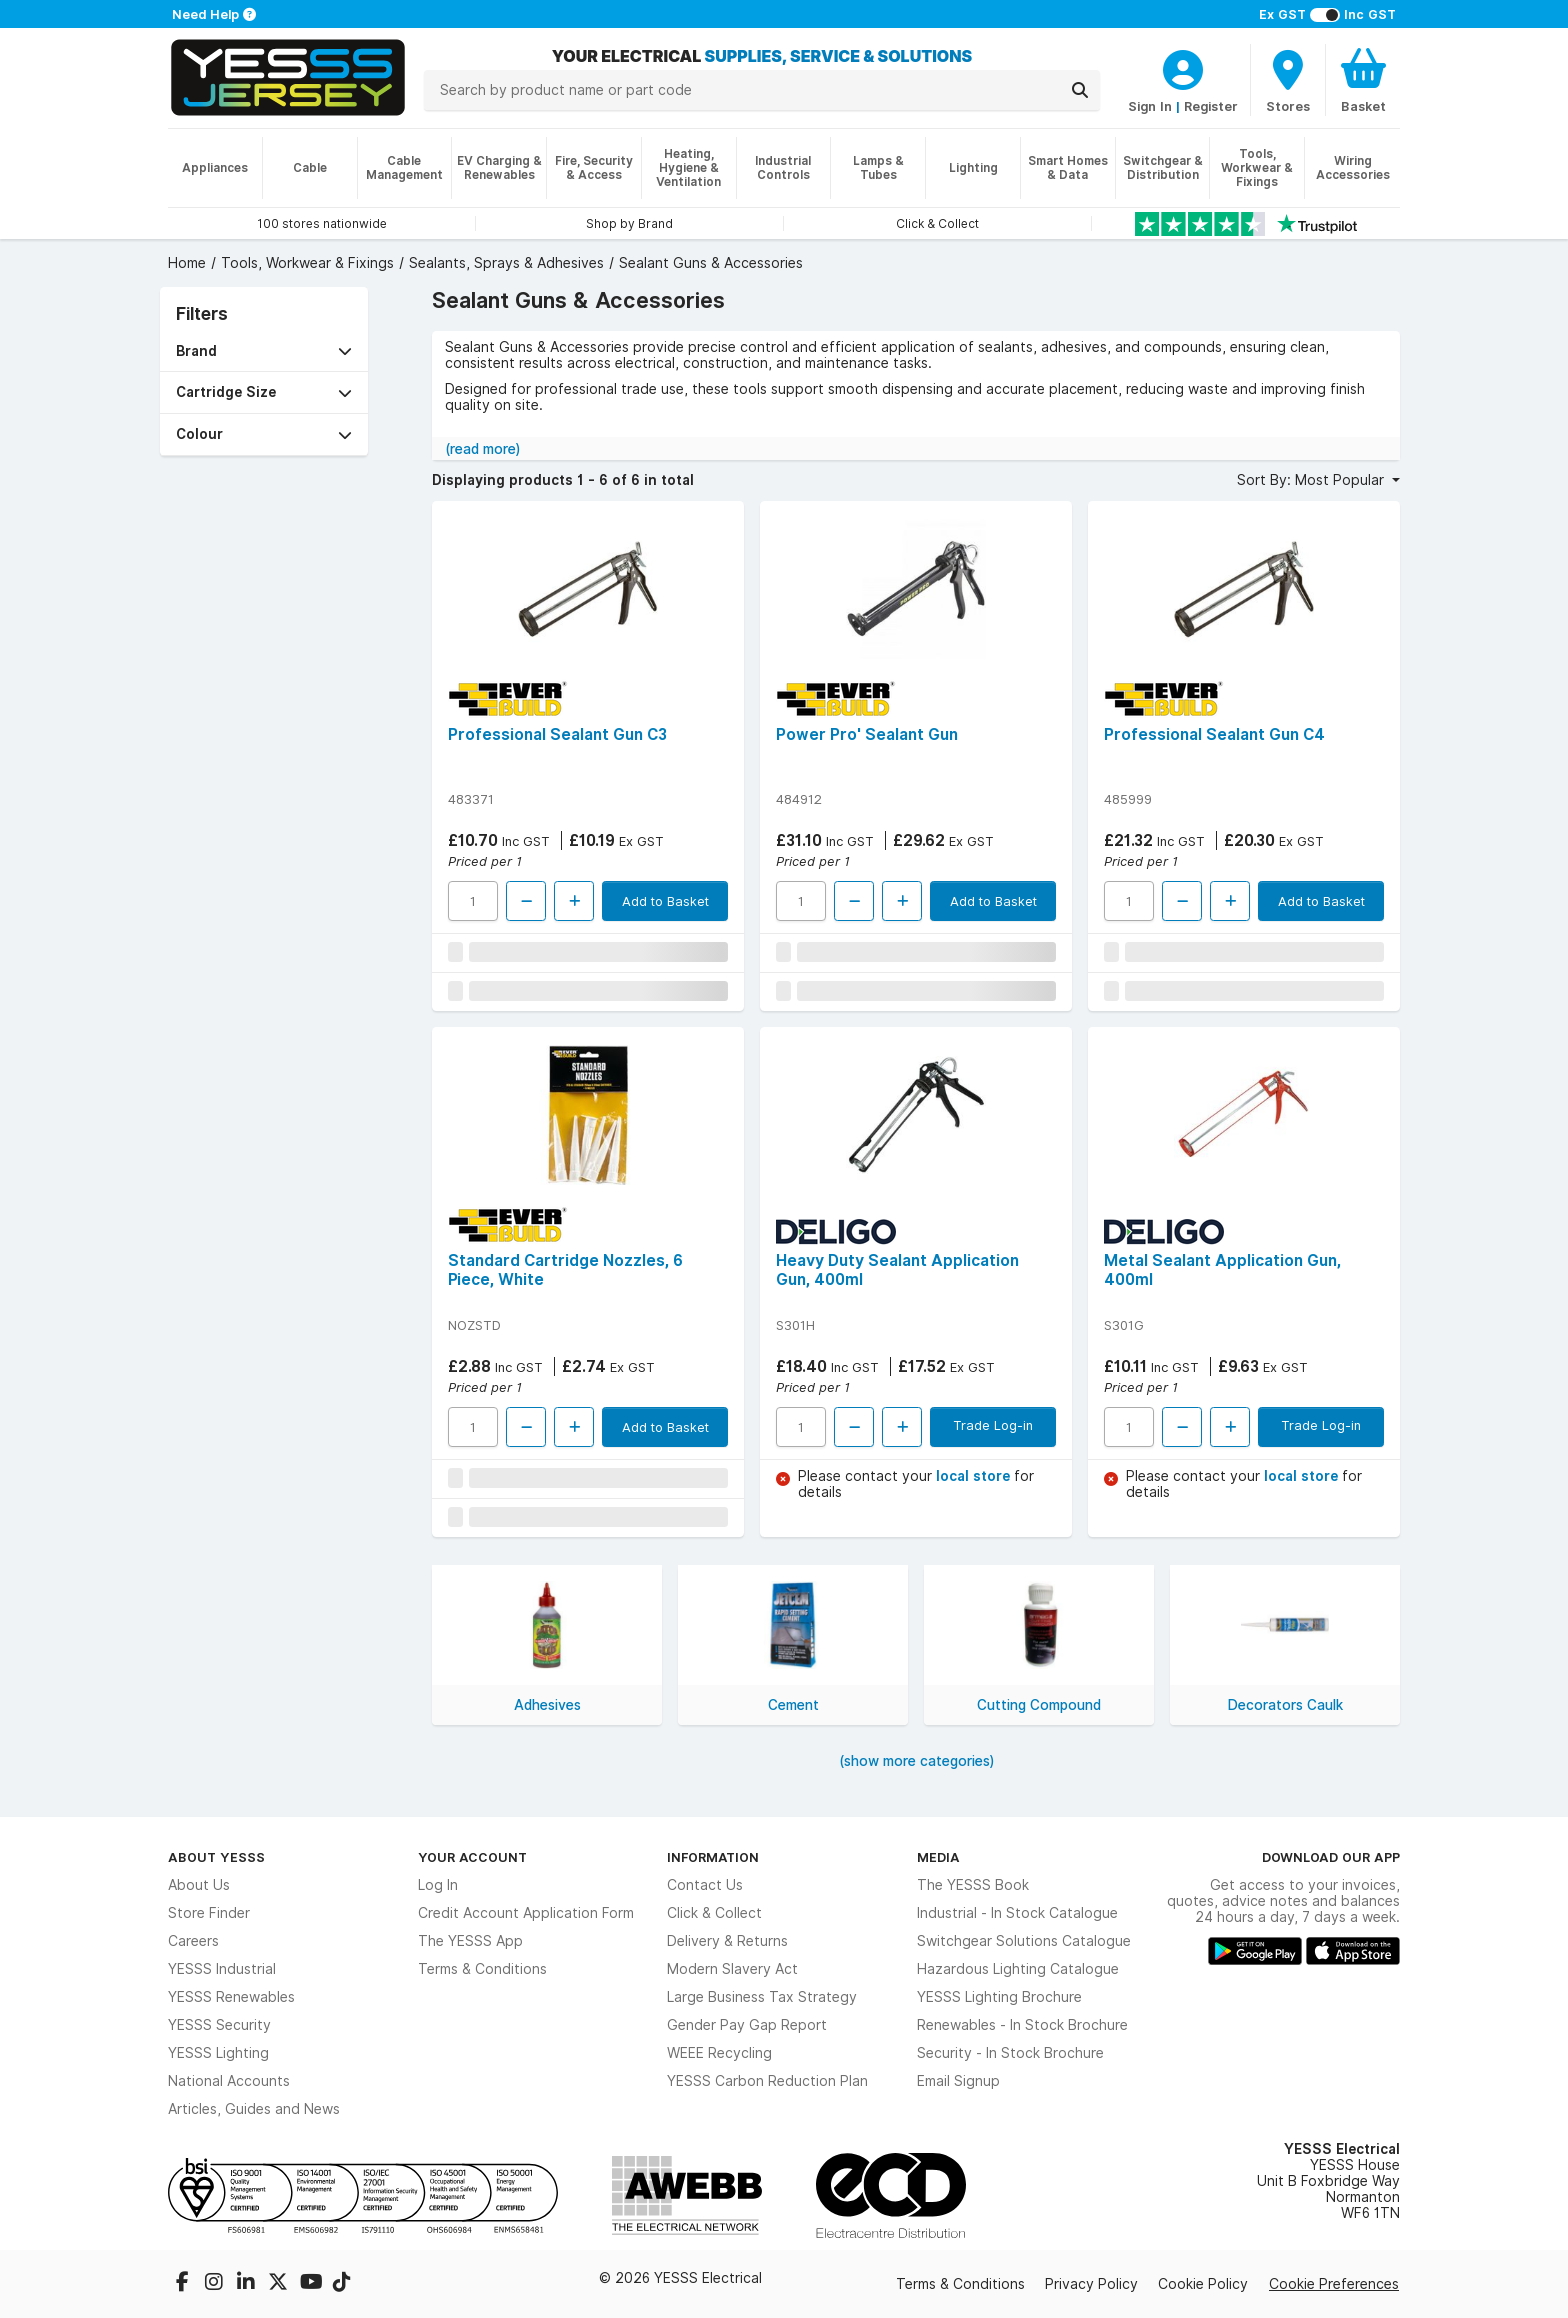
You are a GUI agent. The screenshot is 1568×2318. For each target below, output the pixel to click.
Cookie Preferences (1334, 2284)
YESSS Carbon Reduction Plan (767, 2081)
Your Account (472, 1857)
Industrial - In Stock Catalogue (1017, 1913)
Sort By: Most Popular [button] (1312, 480)
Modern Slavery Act (732, 1969)
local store (975, 1476)
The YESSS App (470, 1941)
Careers (193, 1941)
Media (938, 1857)
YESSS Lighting (218, 2053)
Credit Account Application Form (526, 1913)
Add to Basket (665, 901)
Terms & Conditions (482, 1969)
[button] (264, 351)
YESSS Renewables (231, 1997)
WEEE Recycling (719, 2053)
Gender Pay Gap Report (747, 2025)
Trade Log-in (993, 1425)
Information (713, 1857)
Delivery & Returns (727, 1941)
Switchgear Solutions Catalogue (1024, 1941)
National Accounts (229, 2081)
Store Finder (209, 1913)
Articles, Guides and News (254, 2109)
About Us (199, 1885)
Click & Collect (714, 1913)
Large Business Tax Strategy (762, 1997)
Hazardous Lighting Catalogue (1018, 1969)
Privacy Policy (1091, 2284)
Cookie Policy (1203, 2284)
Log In (438, 1885)
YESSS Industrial (222, 1969)
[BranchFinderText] (1288, 80)
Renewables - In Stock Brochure (1022, 2025)
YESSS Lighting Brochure (999, 1997)
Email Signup (958, 2081)
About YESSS (216, 1857)
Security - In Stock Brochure (1010, 2053)
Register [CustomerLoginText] (1211, 106)
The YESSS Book (973, 1885)
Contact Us (705, 1885)
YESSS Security (219, 2025)
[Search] (1080, 90)
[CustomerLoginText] (1183, 67)
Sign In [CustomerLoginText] (1150, 106)
